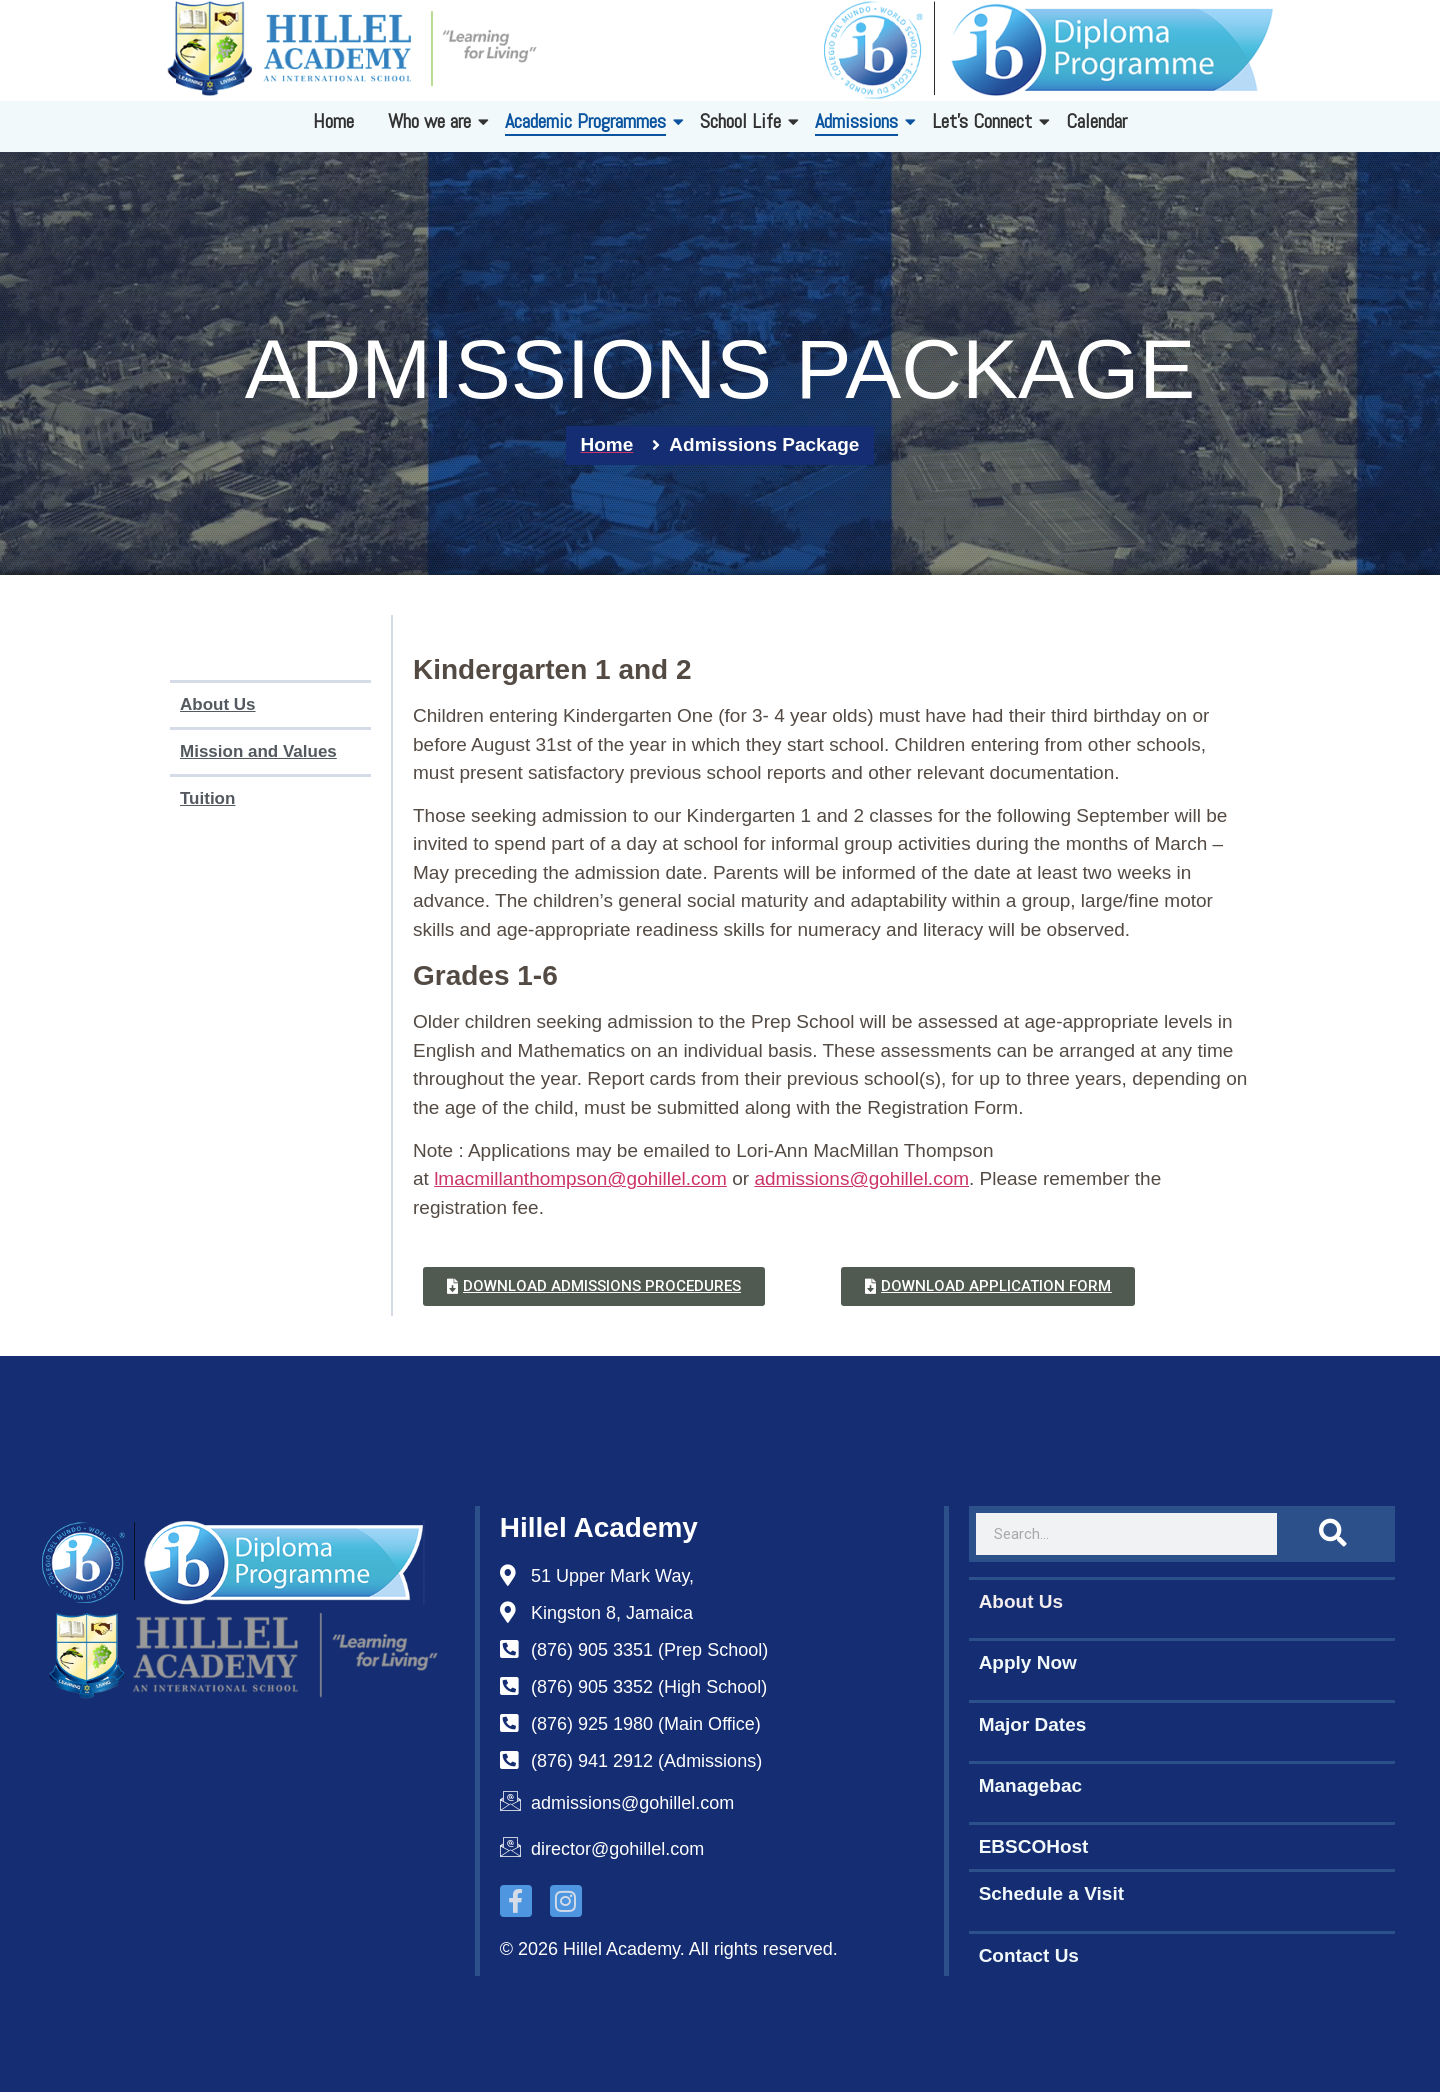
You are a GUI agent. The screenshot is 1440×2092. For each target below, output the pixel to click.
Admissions (860, 121)
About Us (218, 704)
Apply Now (1028, 1662)
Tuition (207, 798)
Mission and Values (258, 751)
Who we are (433, 121)
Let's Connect (985, 121)
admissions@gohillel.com (861, 1178)
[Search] (1332, 1534)
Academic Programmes (589, 121)
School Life (744, 121)
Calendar (1096, 121)
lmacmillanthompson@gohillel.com (580, 1178)
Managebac (1030, 1785)
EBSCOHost (1034, 1846)
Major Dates (1033, 1724)
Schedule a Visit (1051, 1893)
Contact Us (1029, 1955)
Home (333, 121)
